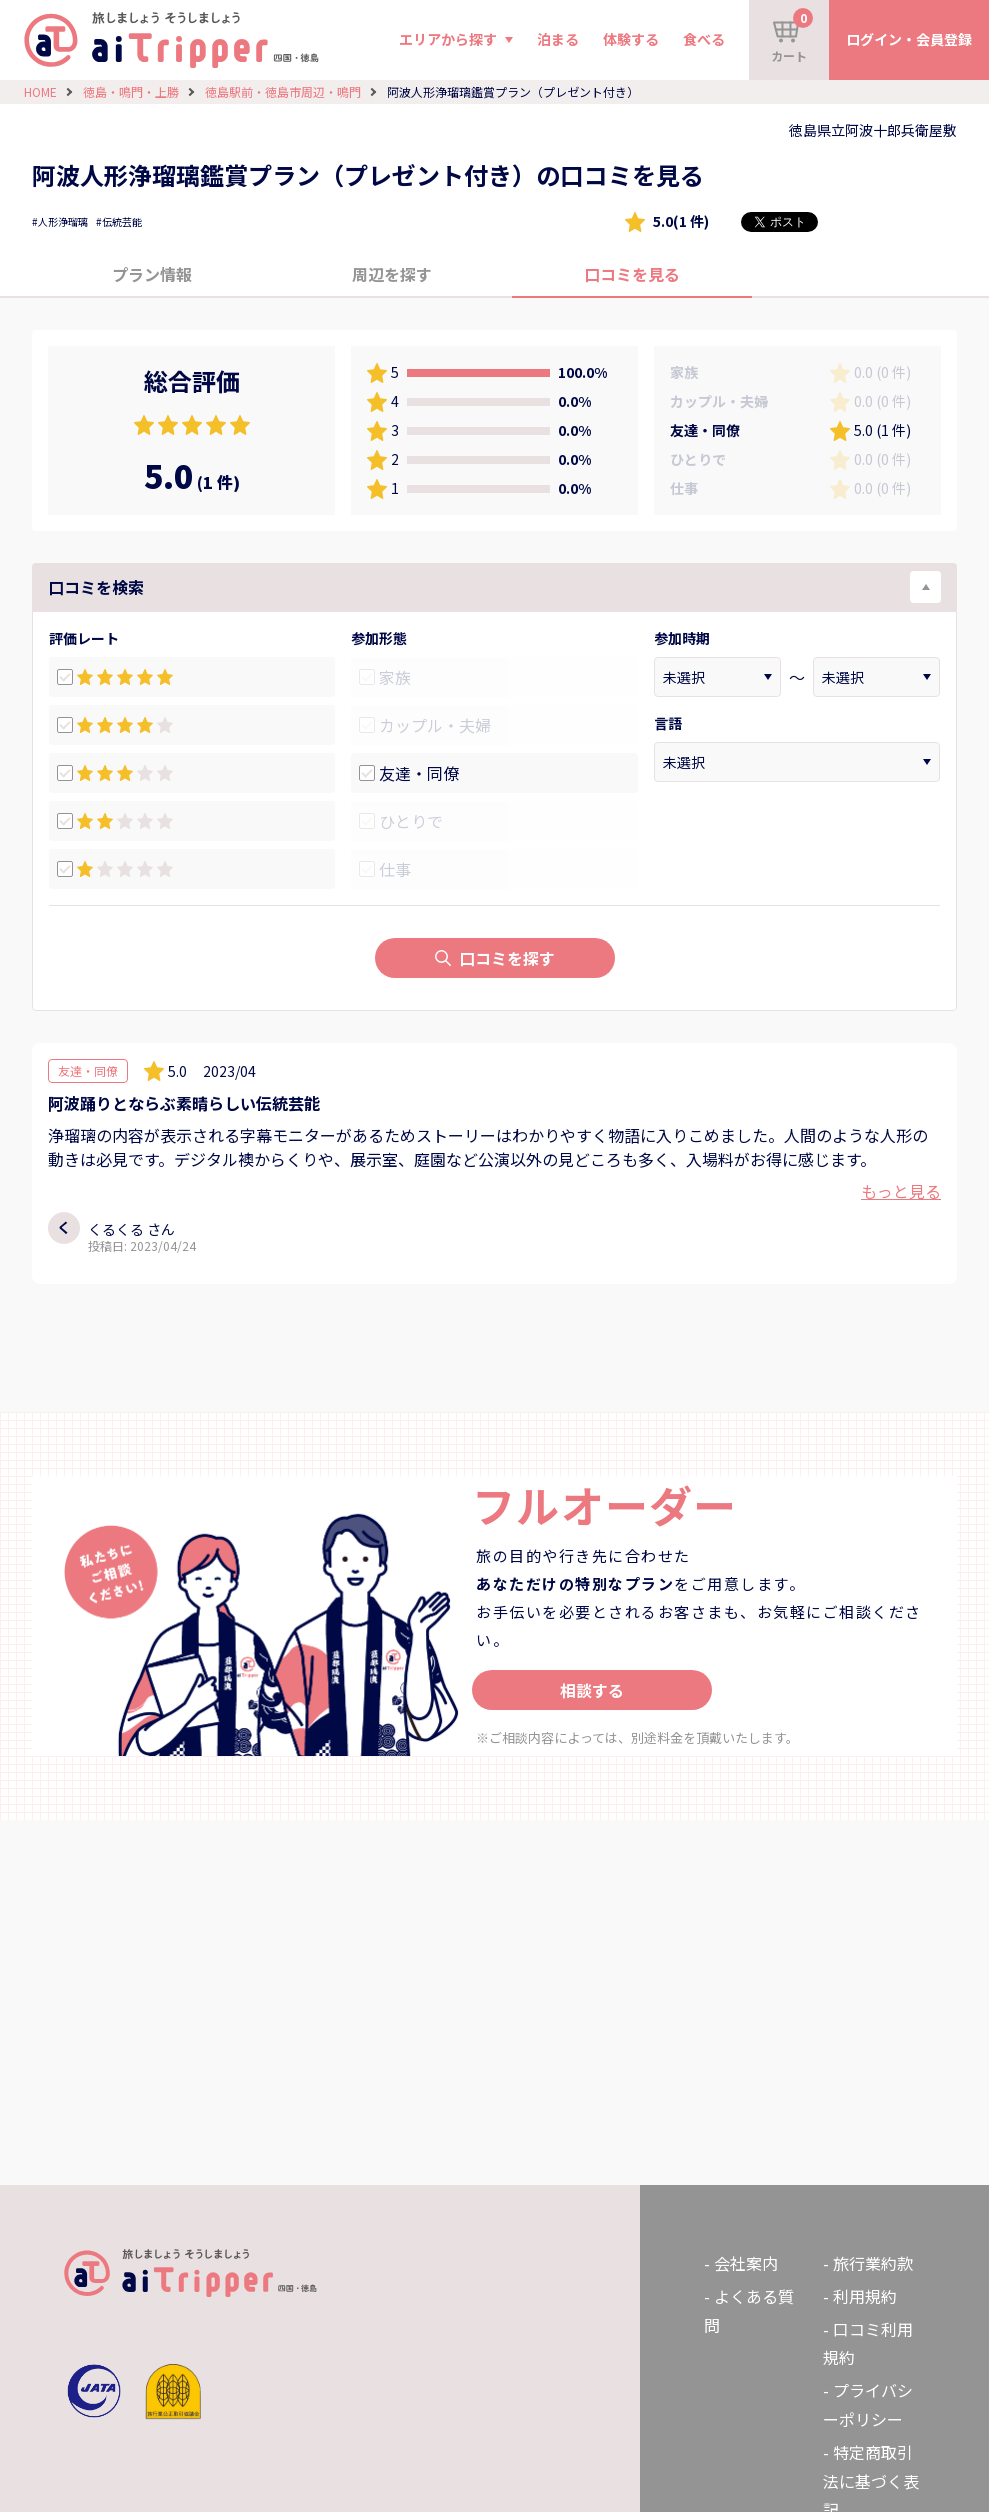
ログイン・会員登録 (909, 39)
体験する (631, 39)
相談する (592, 1690)
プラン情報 (152, 274)
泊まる (558, 39)
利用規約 (865, 2296)
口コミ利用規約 (868, 2343)
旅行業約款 (873, 2263)
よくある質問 (749, 2310)
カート (792, 36)
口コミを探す (495, 958)
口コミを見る (632, 274)
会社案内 (746, 2263)
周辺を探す (392, 274)
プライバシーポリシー (868, 2404)
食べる (704, 39)
